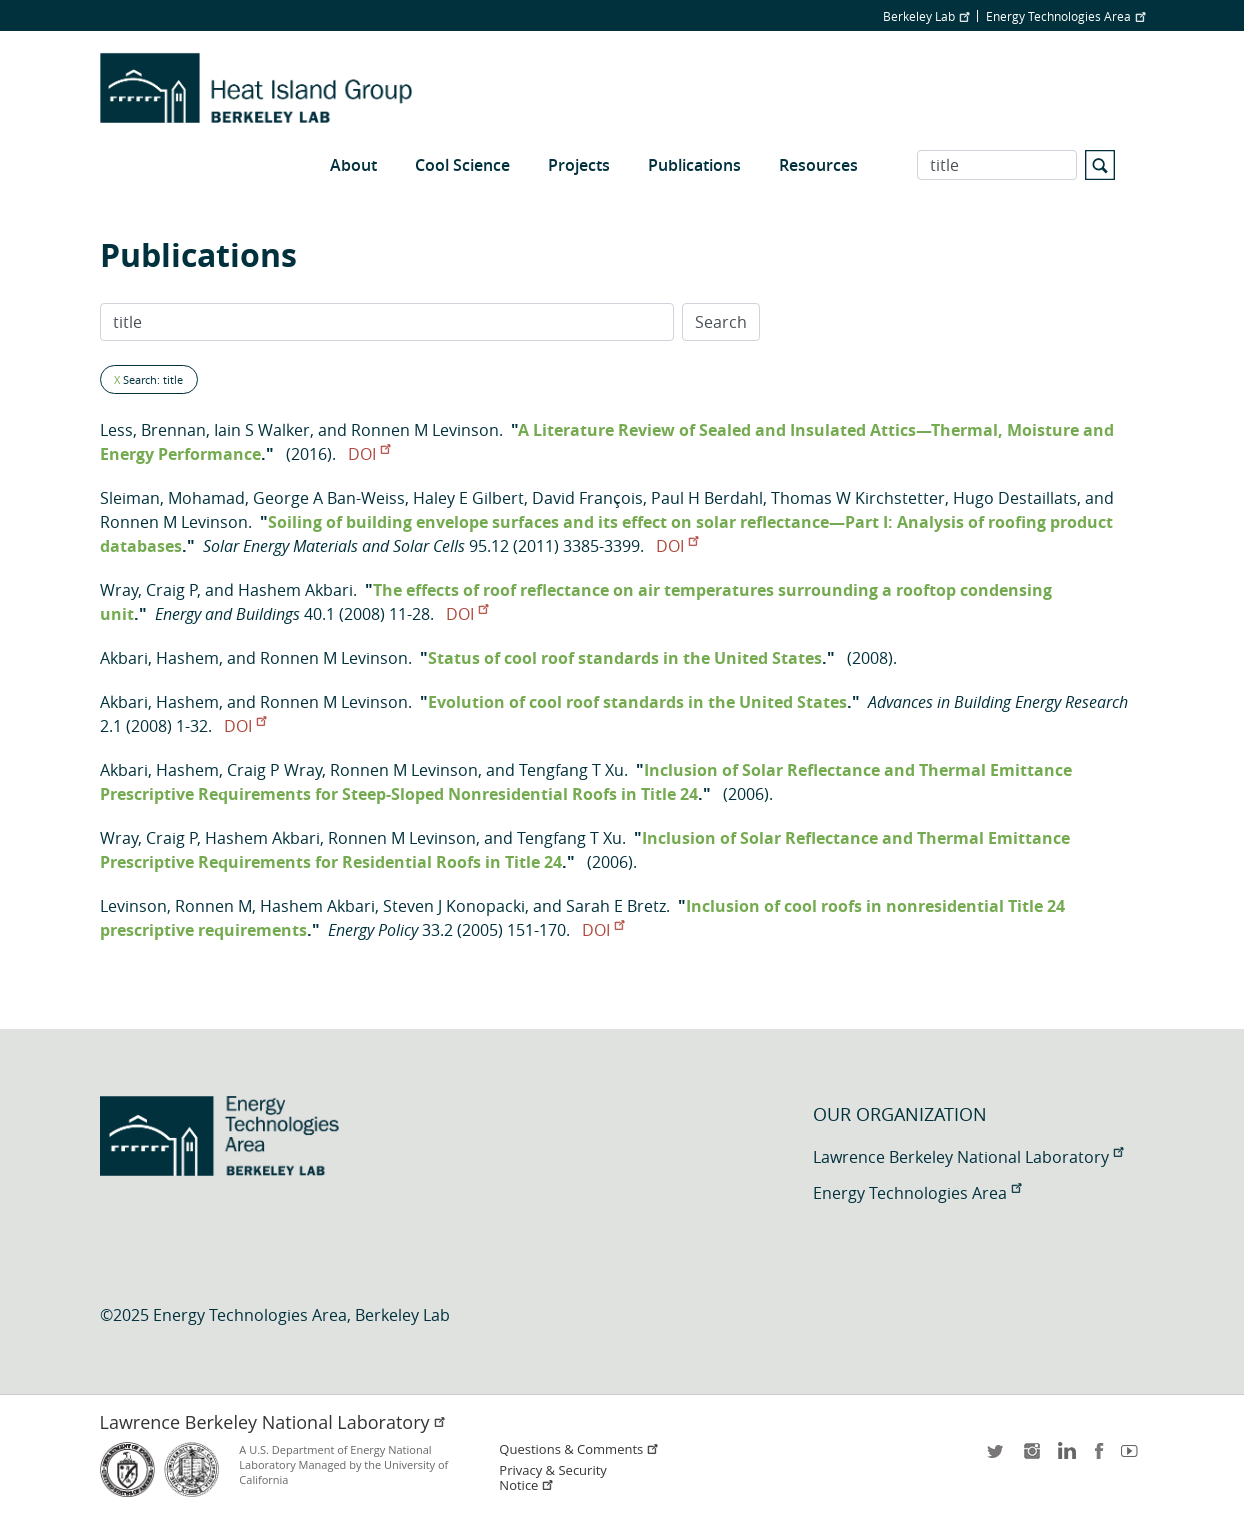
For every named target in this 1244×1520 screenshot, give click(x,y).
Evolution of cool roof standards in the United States (637, 702)
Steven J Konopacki (454, 906)
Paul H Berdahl (707, 498)
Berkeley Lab (926, 16)
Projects (579, 165)
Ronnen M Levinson (425, 430)
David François (587, 498)
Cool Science (462, 165)
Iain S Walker (262, 430)
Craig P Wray (274, 770)
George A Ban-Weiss (329, 498)
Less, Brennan (153, 430)
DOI (369, 454)
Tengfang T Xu (571, 770)
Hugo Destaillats (1015, 498)
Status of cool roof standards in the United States (625, 658)
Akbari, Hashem (159, 658)
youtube (1133, 1457)
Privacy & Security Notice (552, 1478)
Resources (818, 165)
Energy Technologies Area (1065, 16)
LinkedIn (1065, 1457)
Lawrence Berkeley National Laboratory (968, 1157)
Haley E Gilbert (468, 498)
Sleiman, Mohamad (172, 498)
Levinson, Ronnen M (176, 906)
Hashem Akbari (295, 590)
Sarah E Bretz (616, 906)
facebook (1099, 1457)
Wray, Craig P (148, 590)
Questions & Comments (579, 1449)
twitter (997, 1457)
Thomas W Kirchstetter (858, 498)
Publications (694, 165)
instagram (1031, 1457)
